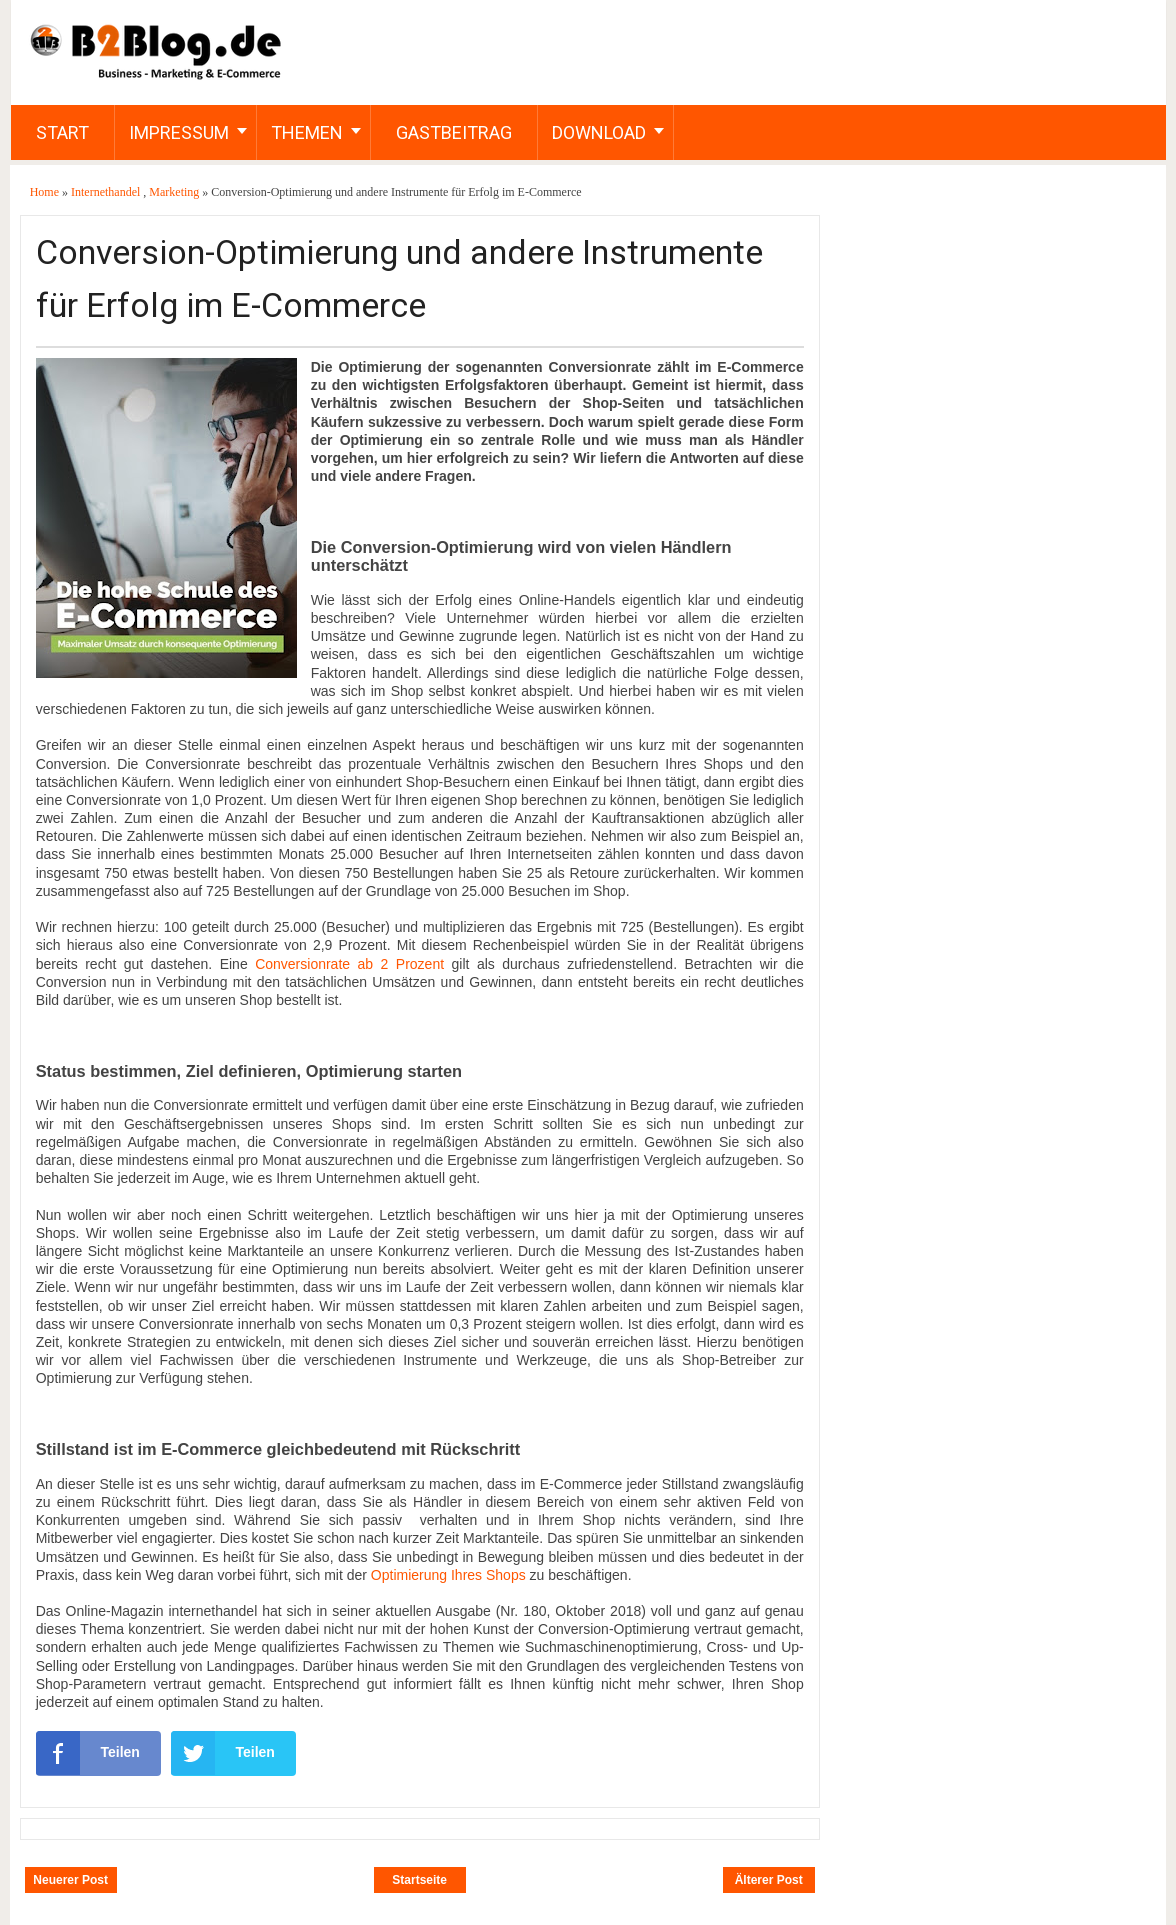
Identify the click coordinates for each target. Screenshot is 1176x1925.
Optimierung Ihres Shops (448, 1575)
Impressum (179, 132)
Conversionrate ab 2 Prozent (349, 964)
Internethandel (107, 192)
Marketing (175, 192)
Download (599, 132)
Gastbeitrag (454, 132)
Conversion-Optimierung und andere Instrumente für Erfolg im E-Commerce (399, 278)
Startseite (419, 1880)
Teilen (88, 1753)
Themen (307, 132)
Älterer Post (769, 1880)
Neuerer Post (70, 1880)
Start (62, 132)
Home (46, 192)
